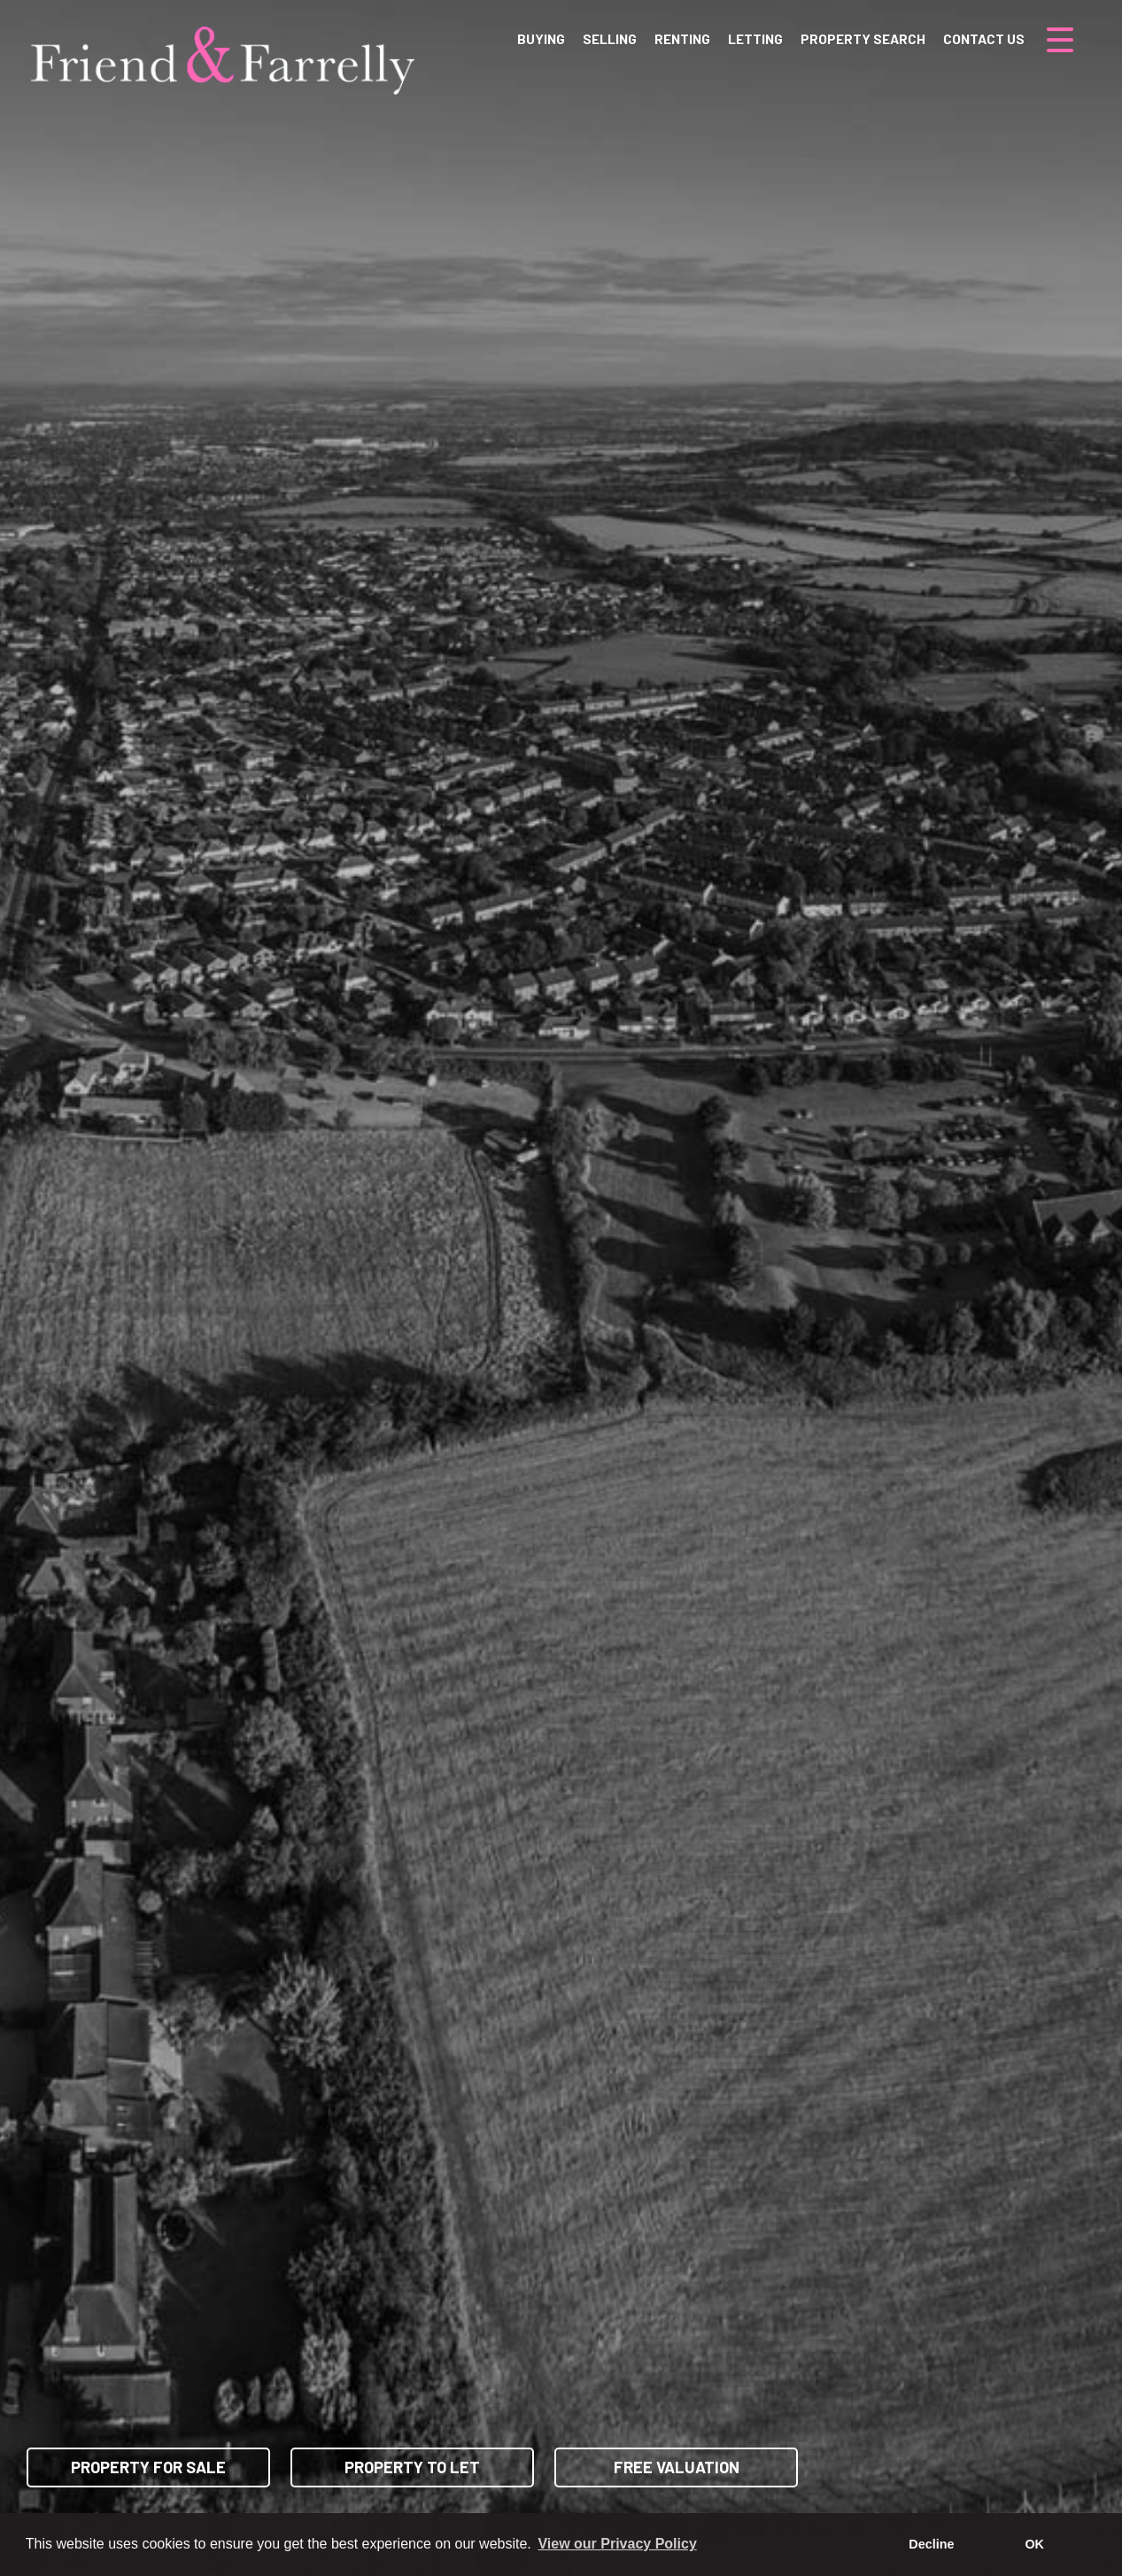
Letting (755, 39)
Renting (682, 39)
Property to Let (412, 2467)
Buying (541, 39)
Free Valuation (676, 2467)
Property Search (863, 39)
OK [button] (1034, 2544)
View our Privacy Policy (617, 2543)
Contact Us (984, 39)
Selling (610, 39)
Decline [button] (931, 2544)
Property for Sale (148, 2467)
